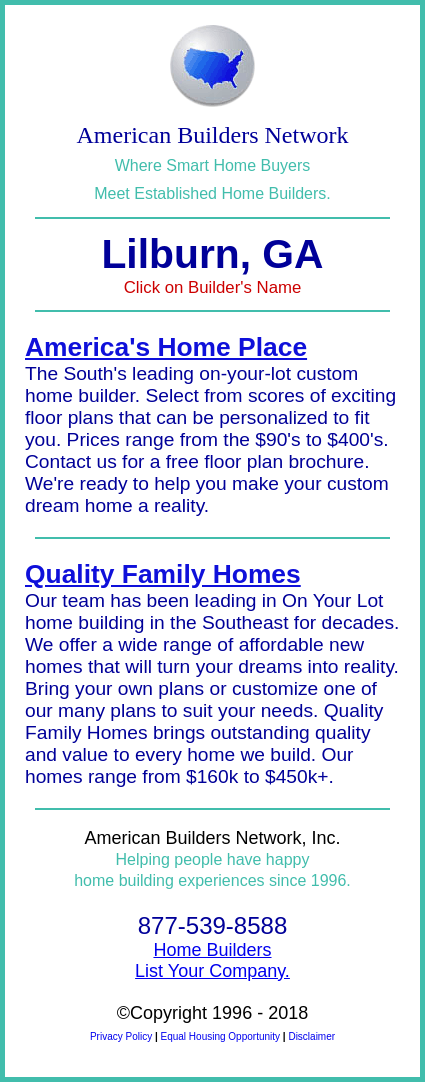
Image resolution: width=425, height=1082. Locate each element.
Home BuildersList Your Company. (212, 960)
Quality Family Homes (163, 574)
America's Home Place (166, 347)
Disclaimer (311, 1036)
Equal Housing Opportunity (221, 1036)
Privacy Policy (121, 1036)
